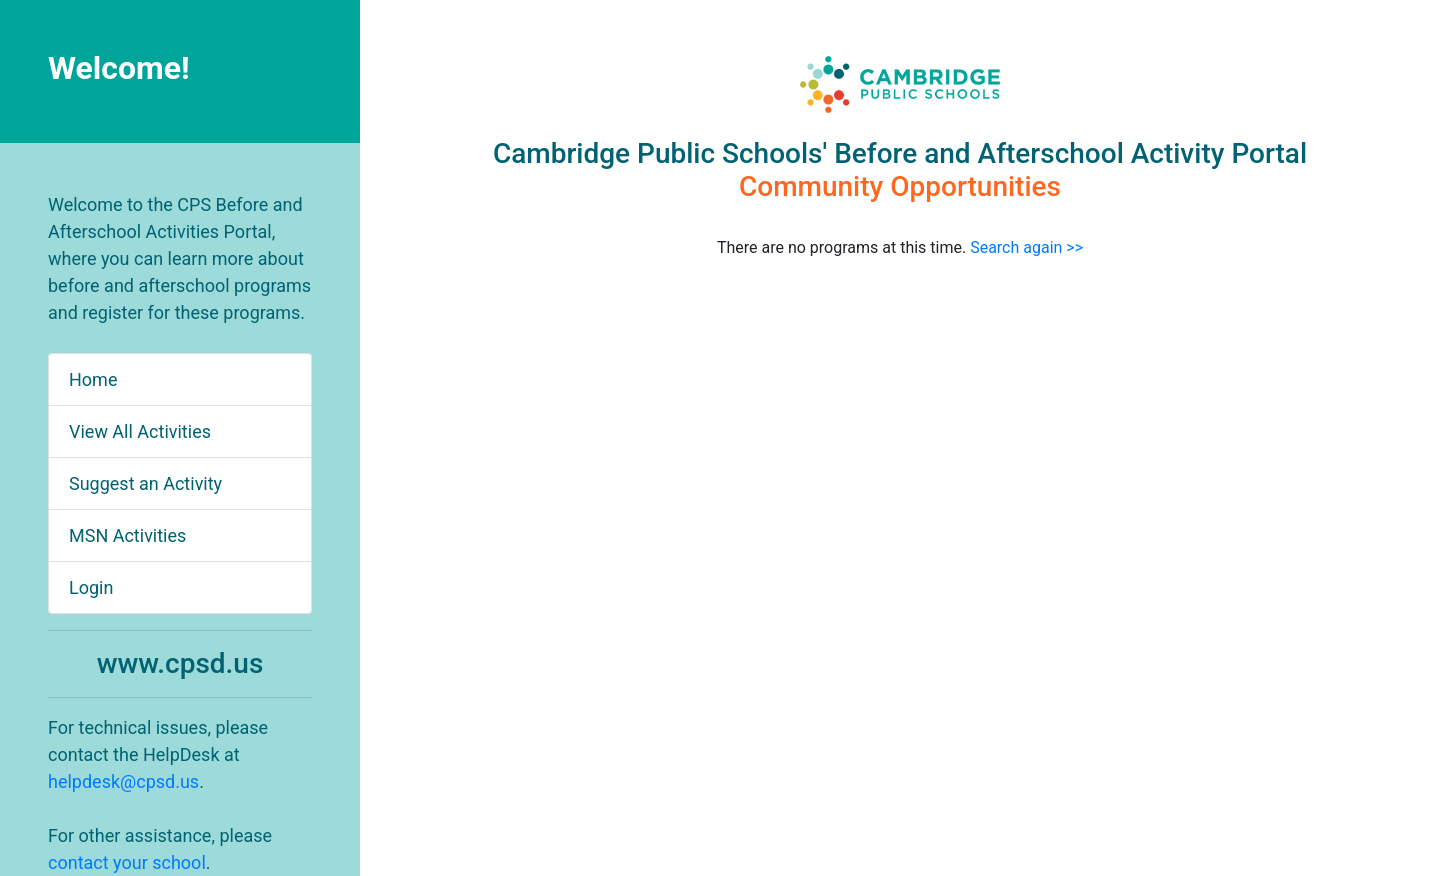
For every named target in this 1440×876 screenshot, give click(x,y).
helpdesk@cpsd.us (123, 781)
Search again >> (1026, 247)
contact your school (127, 862)
